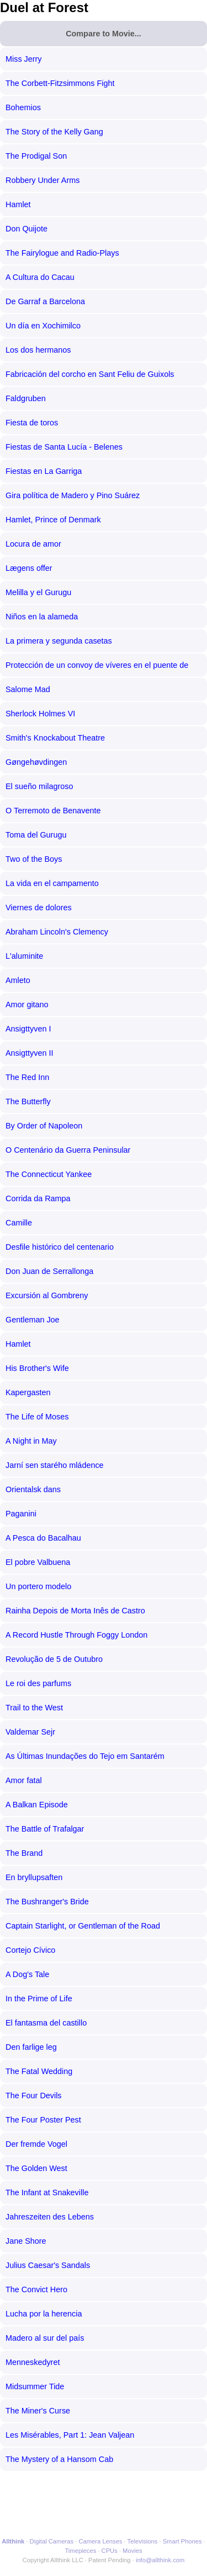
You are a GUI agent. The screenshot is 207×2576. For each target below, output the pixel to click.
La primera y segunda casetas (59, 640)
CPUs (110, 2550)
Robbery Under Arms (42, 180)
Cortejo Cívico (30, 1950)
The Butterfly (28, 1101)
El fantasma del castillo (46, 2022)
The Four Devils (34, 2095)
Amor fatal (24, 1780)
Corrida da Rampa (38, 1198)
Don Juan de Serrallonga (49, 1271)
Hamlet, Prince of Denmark (53, 519)
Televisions (143, 2541)
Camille (19, 1222)
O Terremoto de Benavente (53, 810)
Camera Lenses (101, 2541)
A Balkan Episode (37, 1804)
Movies (132, 2550)
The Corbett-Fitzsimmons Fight (60, 83)
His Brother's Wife (37, 1368)
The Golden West (36, 2168)
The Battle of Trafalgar (45, 1828)
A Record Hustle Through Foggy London (76, 1634)
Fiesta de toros (32, 422)
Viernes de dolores (39, 907)
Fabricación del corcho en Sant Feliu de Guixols (90, 374)
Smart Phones (182, 2541)
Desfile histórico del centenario (60, 1247)
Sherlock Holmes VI (40, 713)
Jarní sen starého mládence (55, 1465)
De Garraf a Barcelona (45, 301)
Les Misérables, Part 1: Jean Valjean (70, 2435)
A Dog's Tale (27, 1974)
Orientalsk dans (33, 1489)
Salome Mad (28, 689)
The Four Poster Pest (43, 2119)
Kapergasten (28, 1392)
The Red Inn (27, 1077)
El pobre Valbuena (38, 1562)
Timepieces (80, 2550)
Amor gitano (27, 1004)
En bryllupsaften (34, 1877)
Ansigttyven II (29, 1053)
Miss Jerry (24, 59)
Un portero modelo (38, 1586)
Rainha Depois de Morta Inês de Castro (75, 1610)
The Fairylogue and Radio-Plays (62, 253)
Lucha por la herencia (44, 2313)
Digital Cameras (52, 2541)
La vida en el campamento (52, 883)
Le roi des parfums (38, 1683)
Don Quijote (26, 228)
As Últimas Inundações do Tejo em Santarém (85, 1756)
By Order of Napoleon (44, 1125)
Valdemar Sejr (30, 1731)
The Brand (24, 1853)
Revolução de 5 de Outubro (54, 1659)
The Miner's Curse (38, 2410)
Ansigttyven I (28, 1028)
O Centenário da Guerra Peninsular (68, 1150)
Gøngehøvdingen (36, 762)
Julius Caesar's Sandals (48, 2265)
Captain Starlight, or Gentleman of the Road (83, 1925)
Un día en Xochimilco (43, 325)
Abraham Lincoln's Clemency (57, 931)
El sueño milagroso (39, 786)
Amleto (18, 980)
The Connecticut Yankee (49, 1174)
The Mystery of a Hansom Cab (59, 2459)
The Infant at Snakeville (47, 2192)
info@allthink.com (160, 2560)
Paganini (21, 1513)
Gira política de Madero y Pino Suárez (73, 495)
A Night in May (31, 1440)
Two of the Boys (34, 859)
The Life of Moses (37, 1416)
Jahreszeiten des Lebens (50, 2216)
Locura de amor (33, 543)
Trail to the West (34, 1707)
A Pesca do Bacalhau (43, 1537)
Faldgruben (26, 398)
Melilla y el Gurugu (38, 592)
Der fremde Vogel (36, 2144)
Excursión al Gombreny (47, 1295)
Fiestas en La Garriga (44, 471)
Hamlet (18, 204)
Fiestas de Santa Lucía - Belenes (64, 446)
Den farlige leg (31, 2047)
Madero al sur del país (45, 2338)
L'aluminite (24, 956)
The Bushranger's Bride (47, 1901)
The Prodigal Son (36, 156)
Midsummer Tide (35, 2386)
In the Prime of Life (39, 1998)
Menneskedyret (33, 2362)
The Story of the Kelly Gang (54, 131)
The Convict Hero (36, 2289)
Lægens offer (29, 568)
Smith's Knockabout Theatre (55, 737)
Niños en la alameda (42, 616)
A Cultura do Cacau (40, 277)
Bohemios (23, 107)
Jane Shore (26, 2241)
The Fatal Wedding (39, 2071)
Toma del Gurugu (36, 834)
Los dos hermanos (38, 349)
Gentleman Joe (33, 1319)
